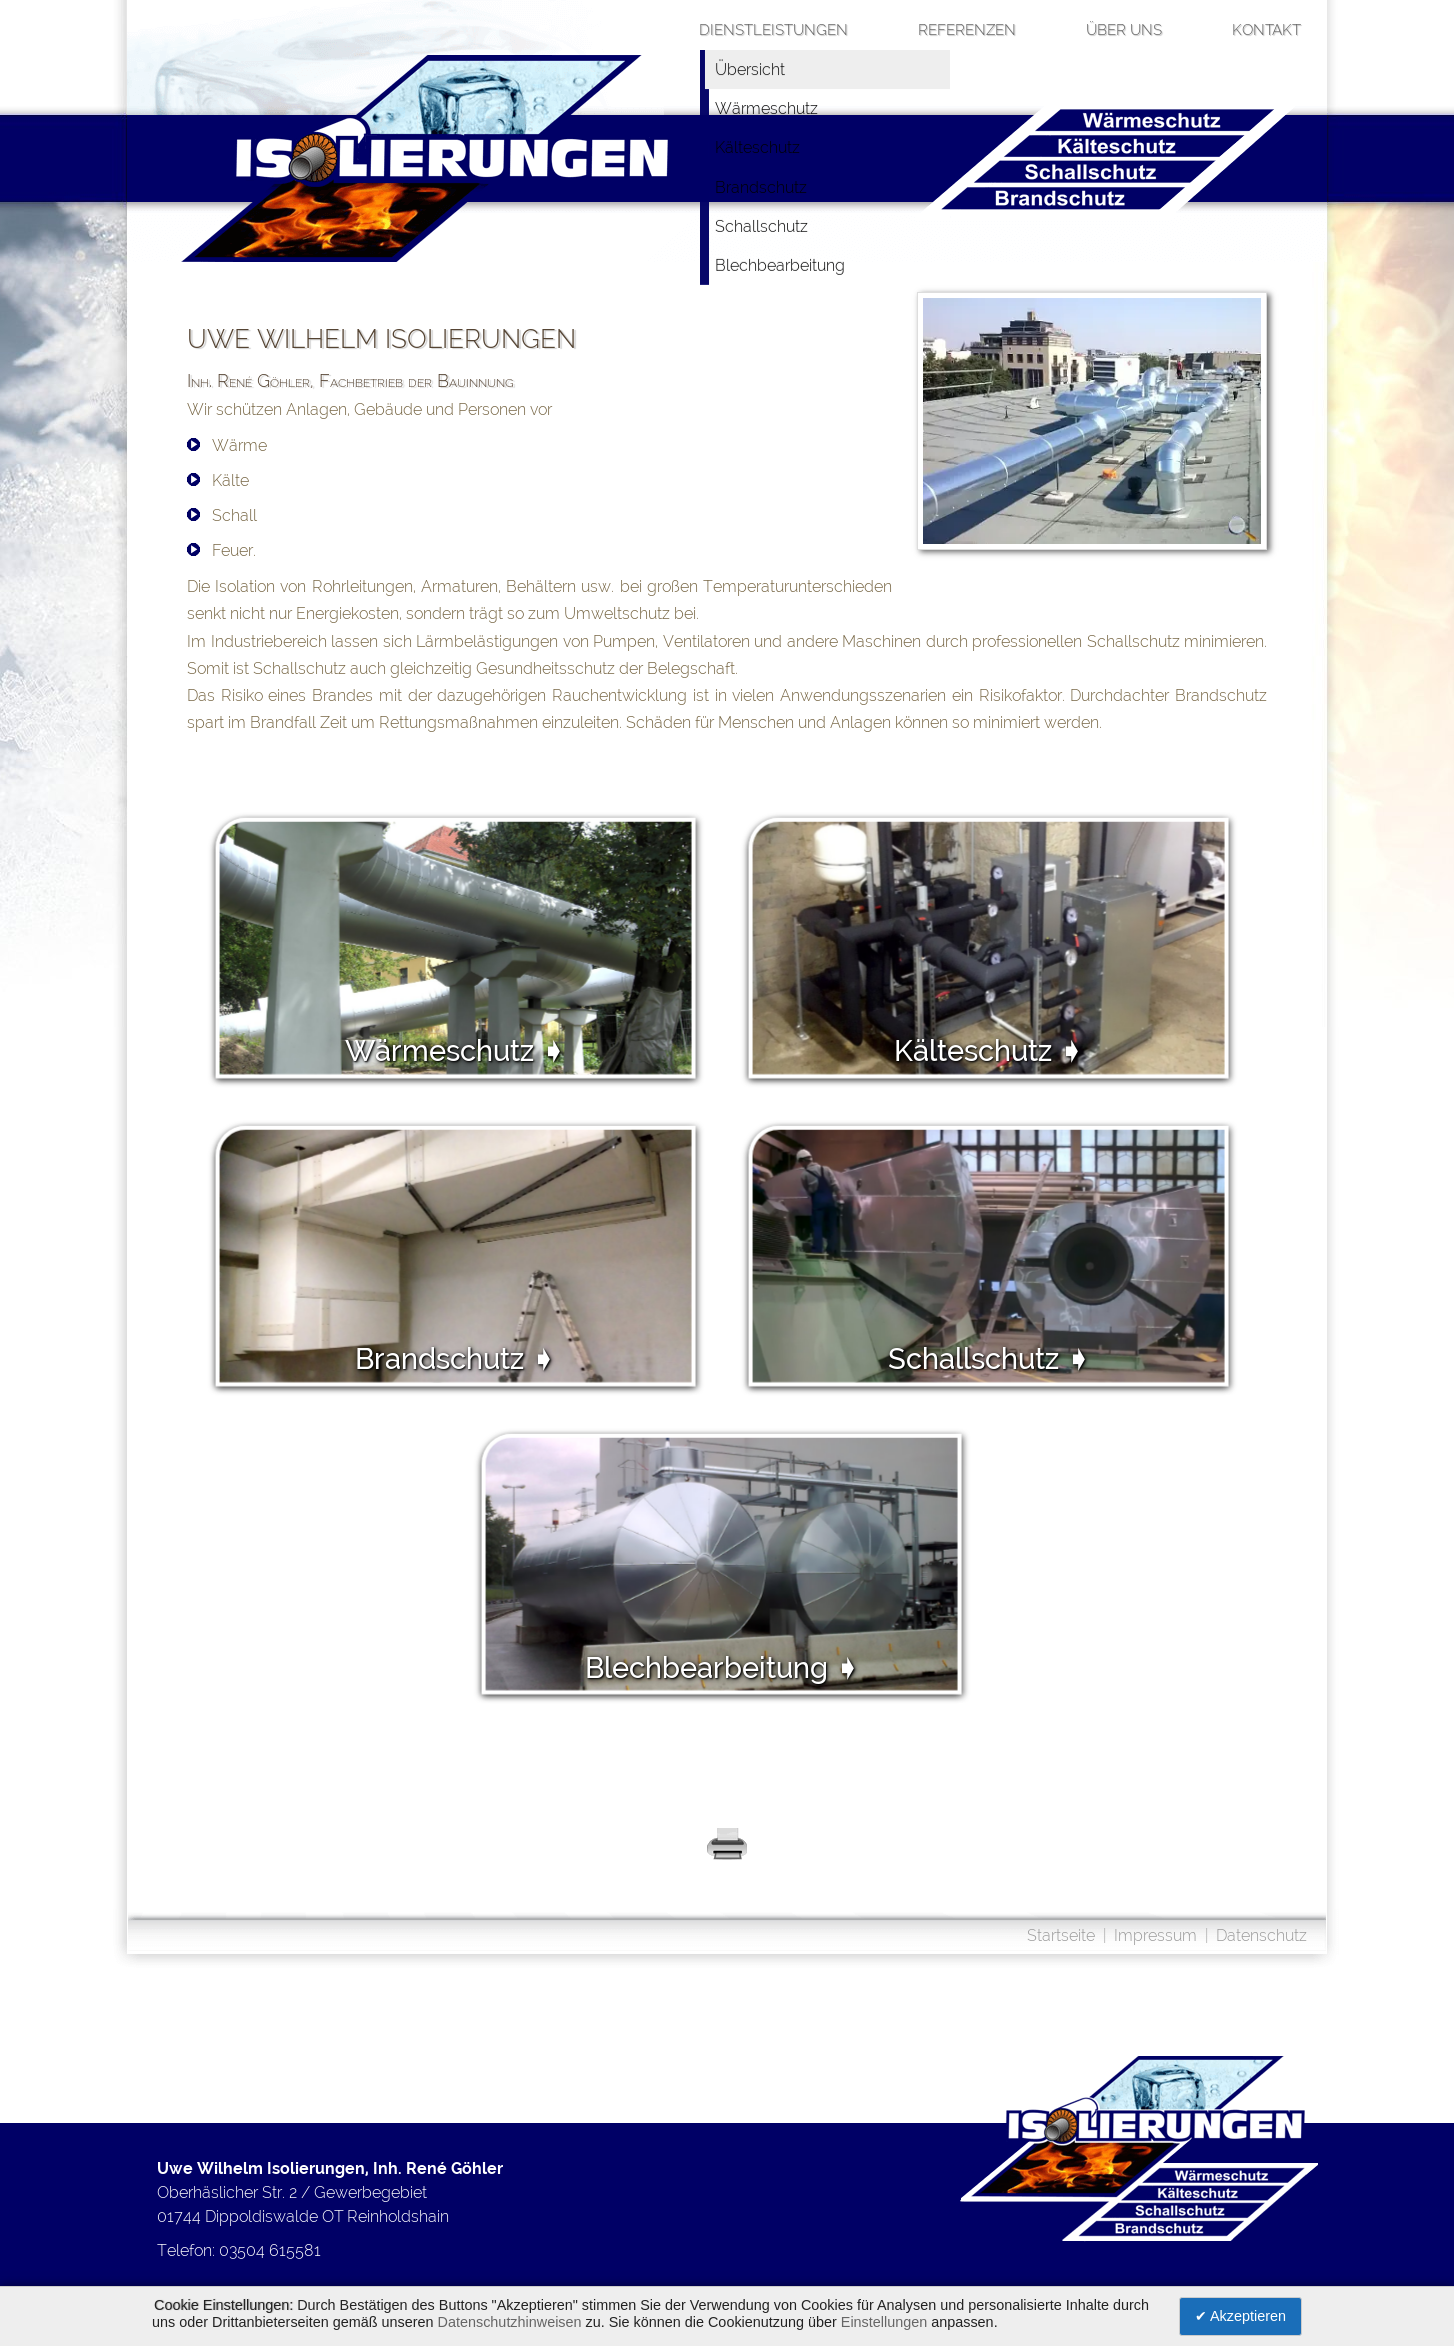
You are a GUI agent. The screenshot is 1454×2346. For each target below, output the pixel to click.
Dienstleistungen (773, 30)
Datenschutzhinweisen (510, 2322)
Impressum (1155, 1935)
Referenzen (967, 30)
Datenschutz (1261, 1935)
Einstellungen (884, 2322)
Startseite (1061, 1935)
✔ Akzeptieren (1240, 2316)
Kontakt (1266, 30)
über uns (1124, 30)
